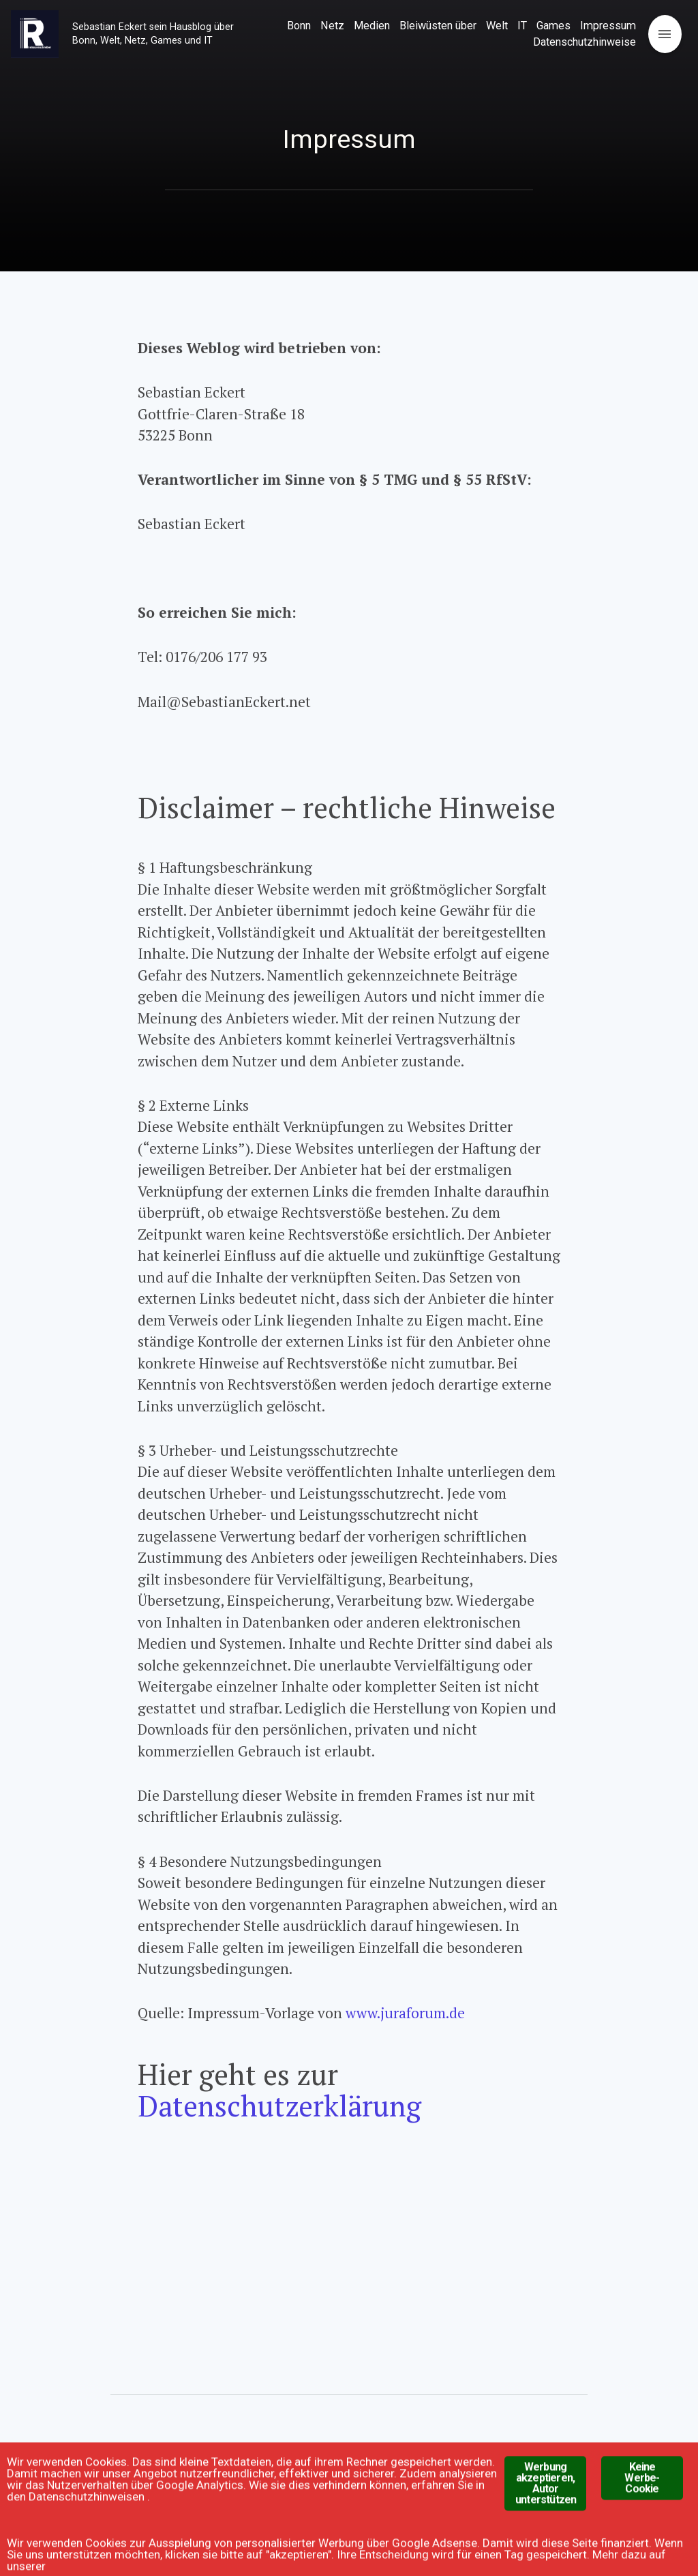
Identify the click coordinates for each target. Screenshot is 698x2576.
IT (522, 25)
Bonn (299, 25)
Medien (372, 25)
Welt (497, 25)
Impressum (608, 25)
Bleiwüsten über (437, 25)
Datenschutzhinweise (584, 41)
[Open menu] (665, 34)
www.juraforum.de (405, 2012)
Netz (332, 25)
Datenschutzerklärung (279, 2105)
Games (553, 25)
